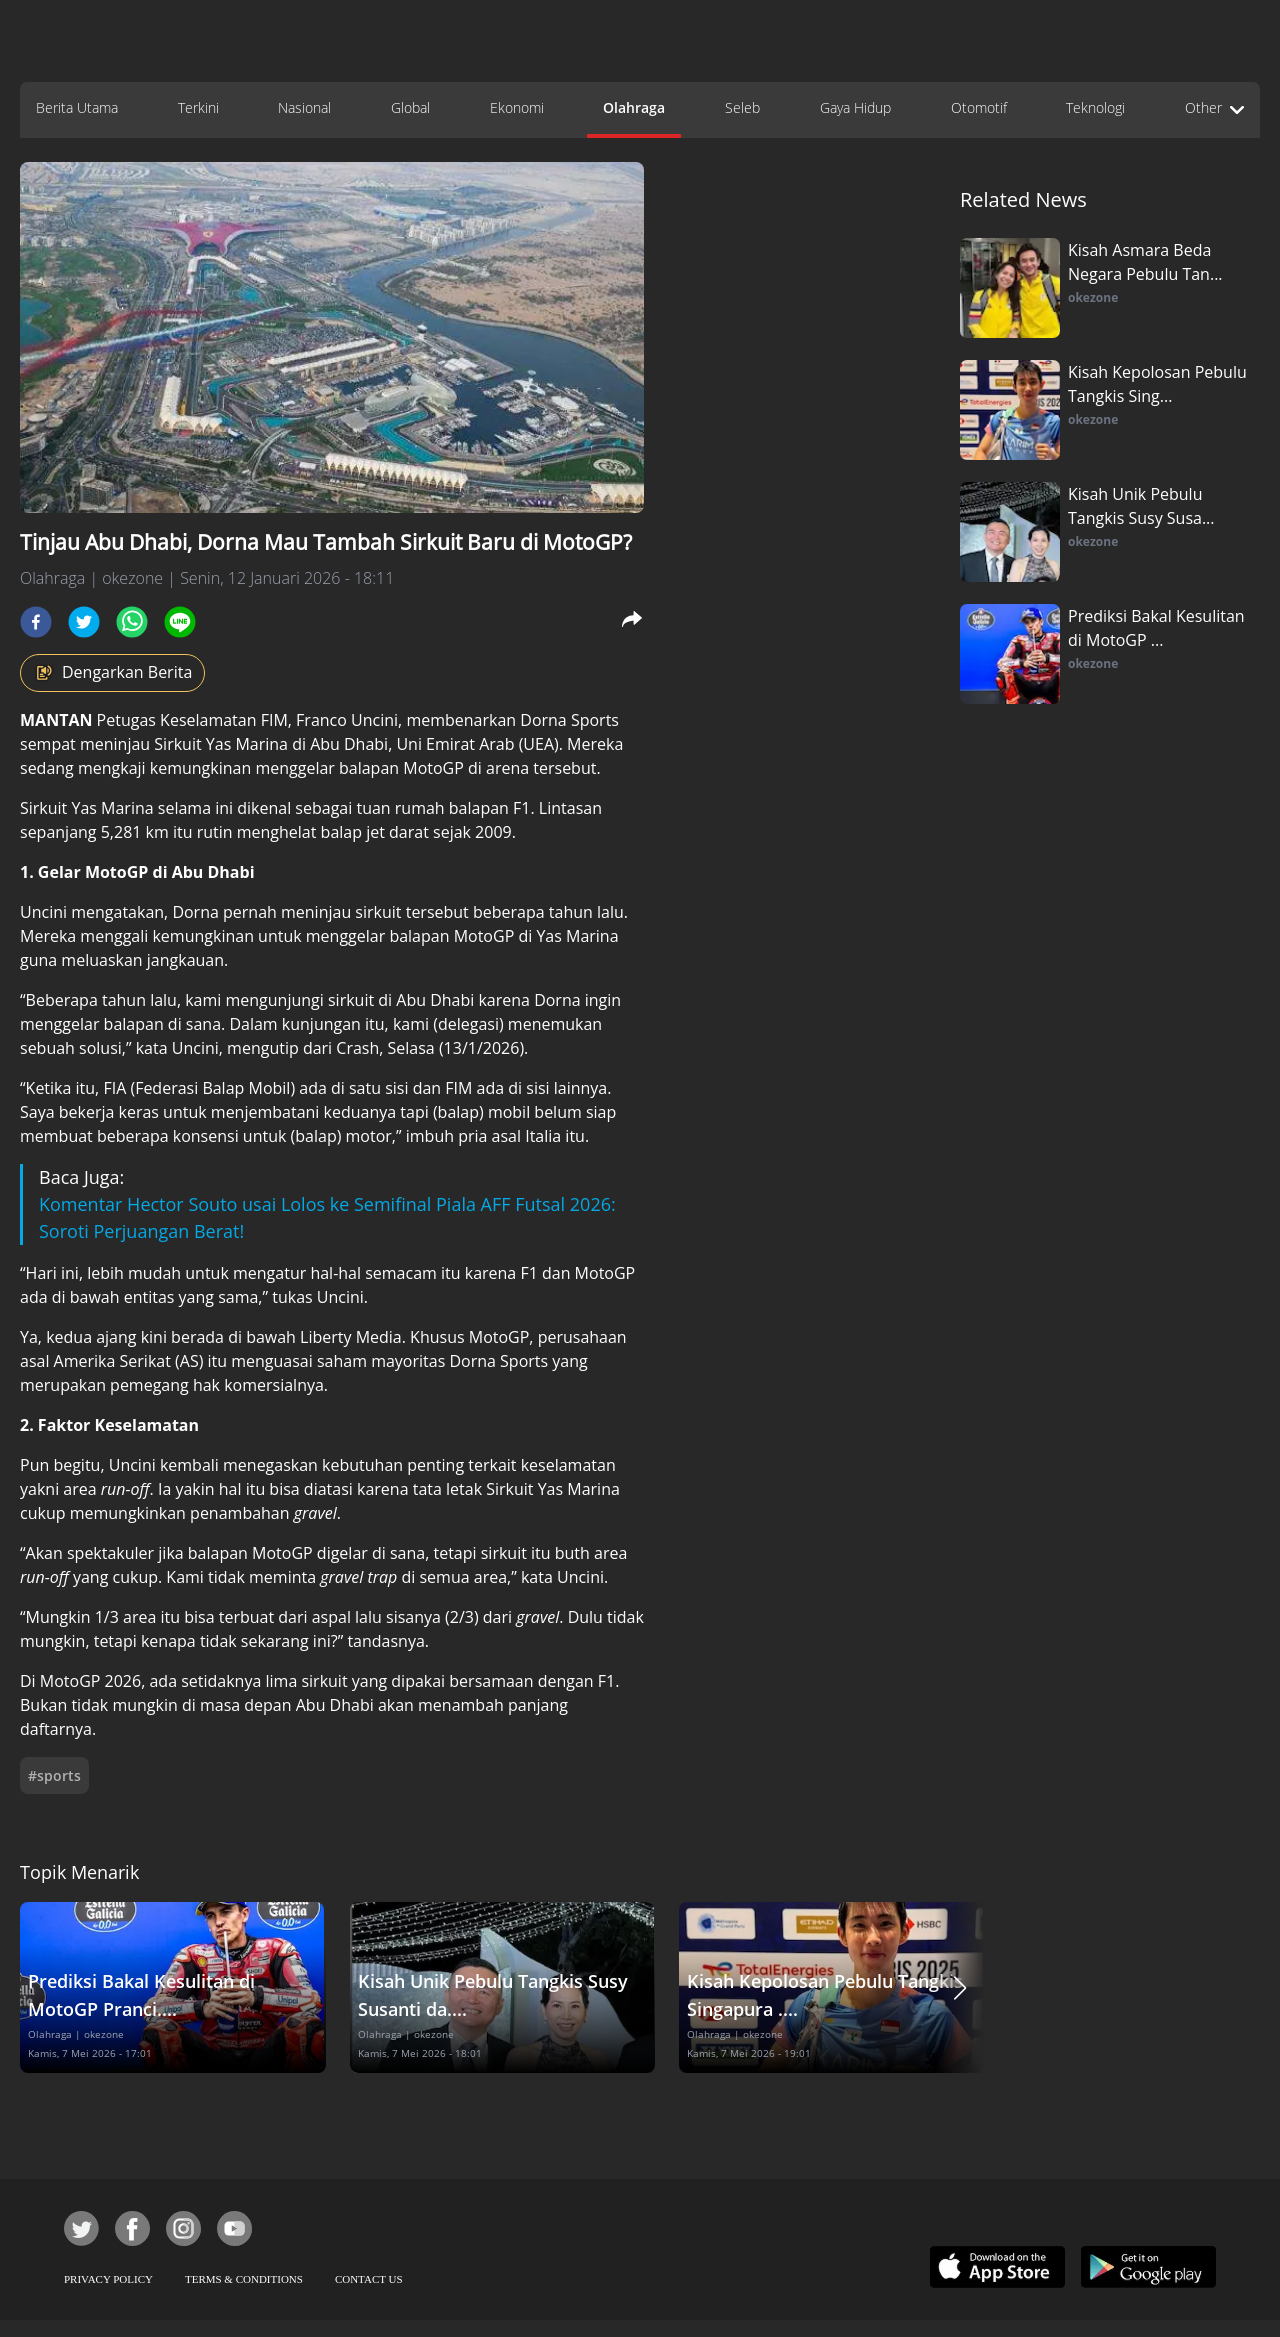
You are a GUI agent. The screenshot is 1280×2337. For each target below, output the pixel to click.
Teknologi (1095, 107)
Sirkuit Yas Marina (221, 744)
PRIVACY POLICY (108, 2279)
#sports (54, 1775)
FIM (274, 720)
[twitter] (84, 622)
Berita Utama (77, 107)
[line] (180, 622)
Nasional (304, 107)
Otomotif (979, 107)
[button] (960, 1987)
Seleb (742, 107)
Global (410, 107)
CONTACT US (369, 2279)
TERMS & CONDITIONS (244, 2279)
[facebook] (36, 622)
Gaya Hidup (855, 107)
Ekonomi (517, 107)
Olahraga (634, 107)
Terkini (198, 107)
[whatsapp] (132, 622)
